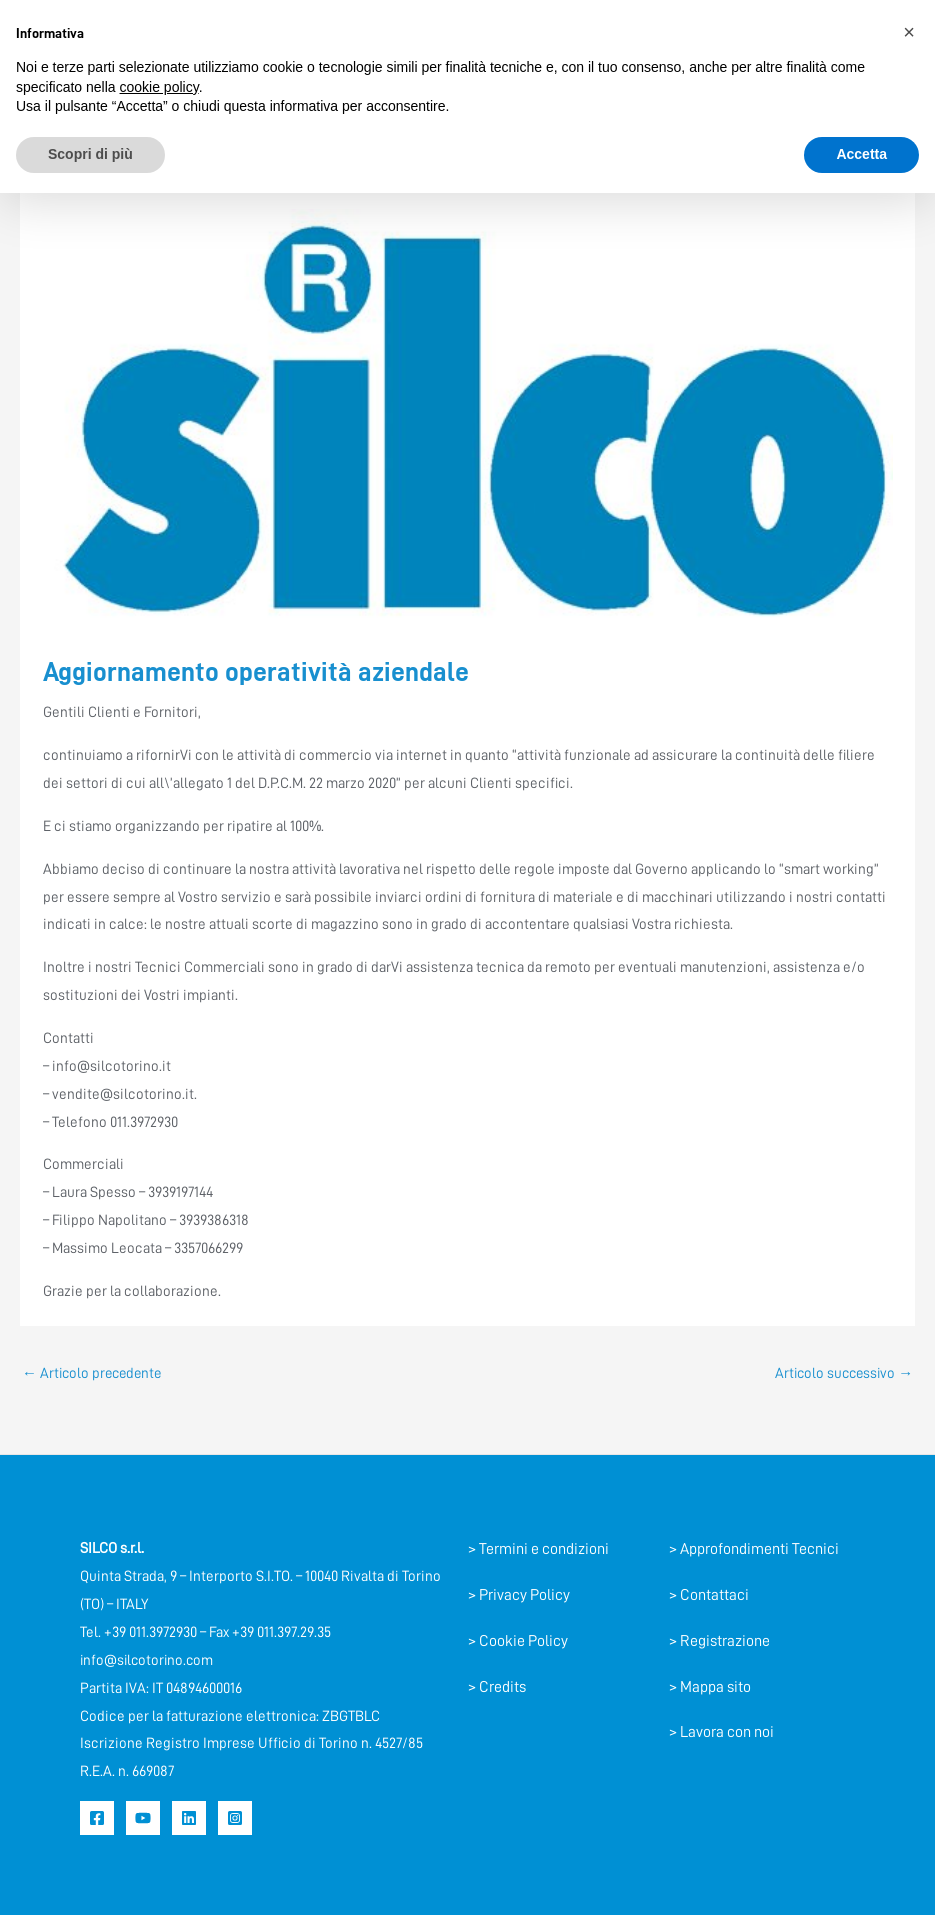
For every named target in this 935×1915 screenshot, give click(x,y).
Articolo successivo (841, 1373)
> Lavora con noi (721, 1733)
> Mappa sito (710, 1687)
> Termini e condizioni (538, 1550)
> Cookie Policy (518, 1641)
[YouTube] (143, 1818)
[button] (909, 32)
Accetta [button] (861, 154)
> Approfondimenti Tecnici (754, 1550)
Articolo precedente (95, 1373)
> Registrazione (719, 1641)
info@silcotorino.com (149, 1660)
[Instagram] (235, 1818)
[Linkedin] (189, 1818)
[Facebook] (97, 1818)
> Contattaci (709, 1595)
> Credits (497, 1687)
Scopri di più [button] (90, 154)
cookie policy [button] (159, 87)
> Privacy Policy (519, 1595)
